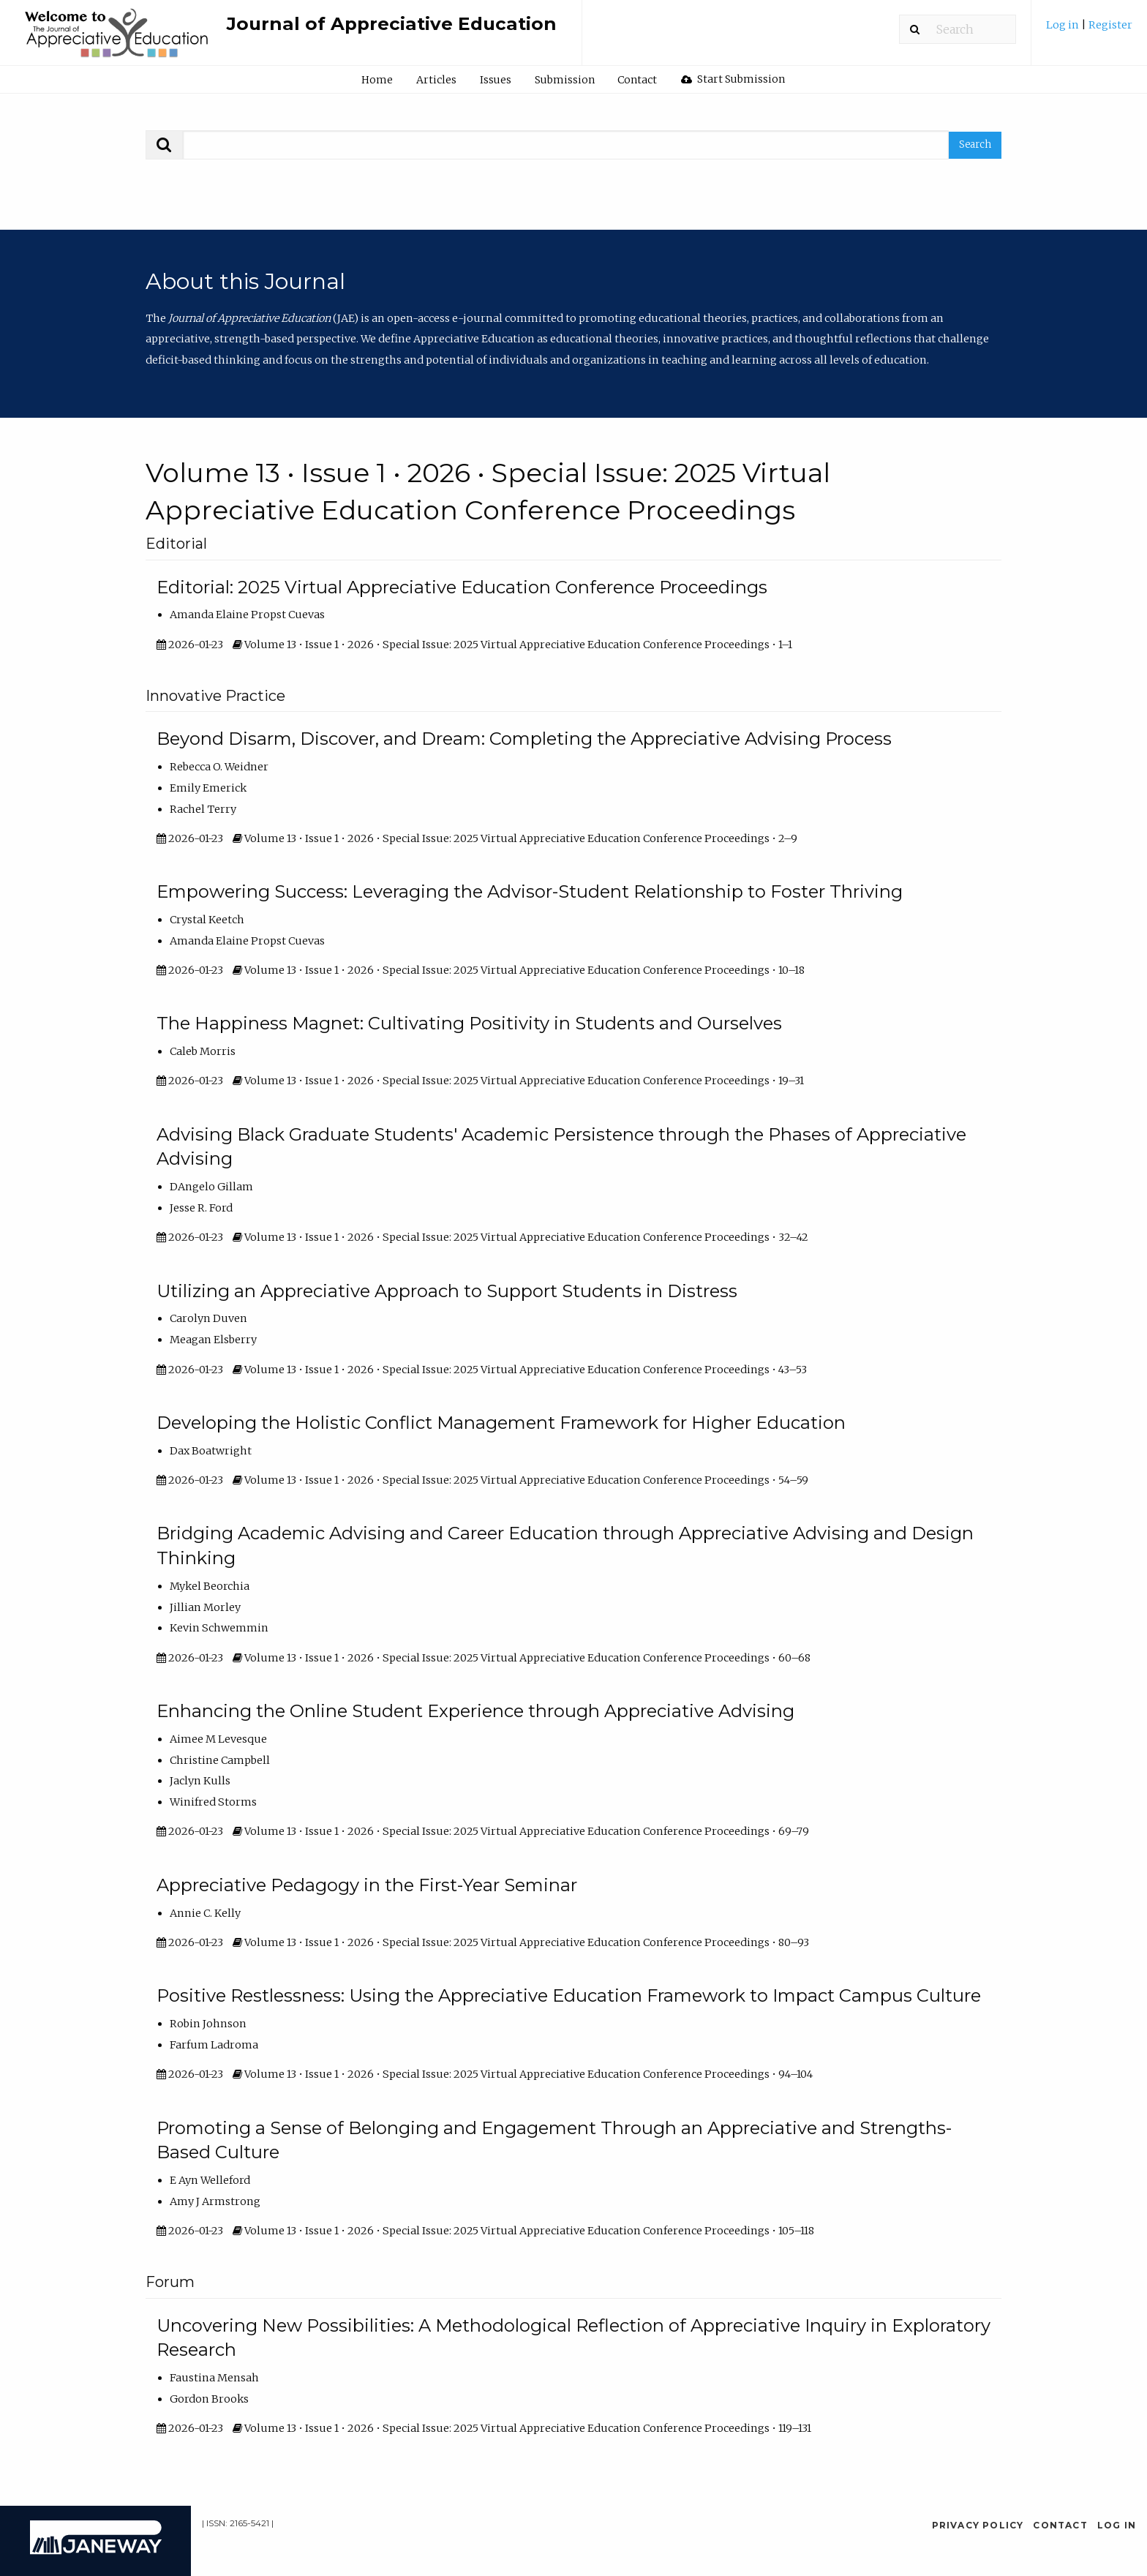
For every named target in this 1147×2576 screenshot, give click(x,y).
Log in (1063, 24)
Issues (495, 79)
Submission (565, 79)
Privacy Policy (978, 2525)
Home (377, 79)
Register (1110, 24)
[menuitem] (1089, 30)
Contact (637, 79)
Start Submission (733, 79)
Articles (436, 79)
